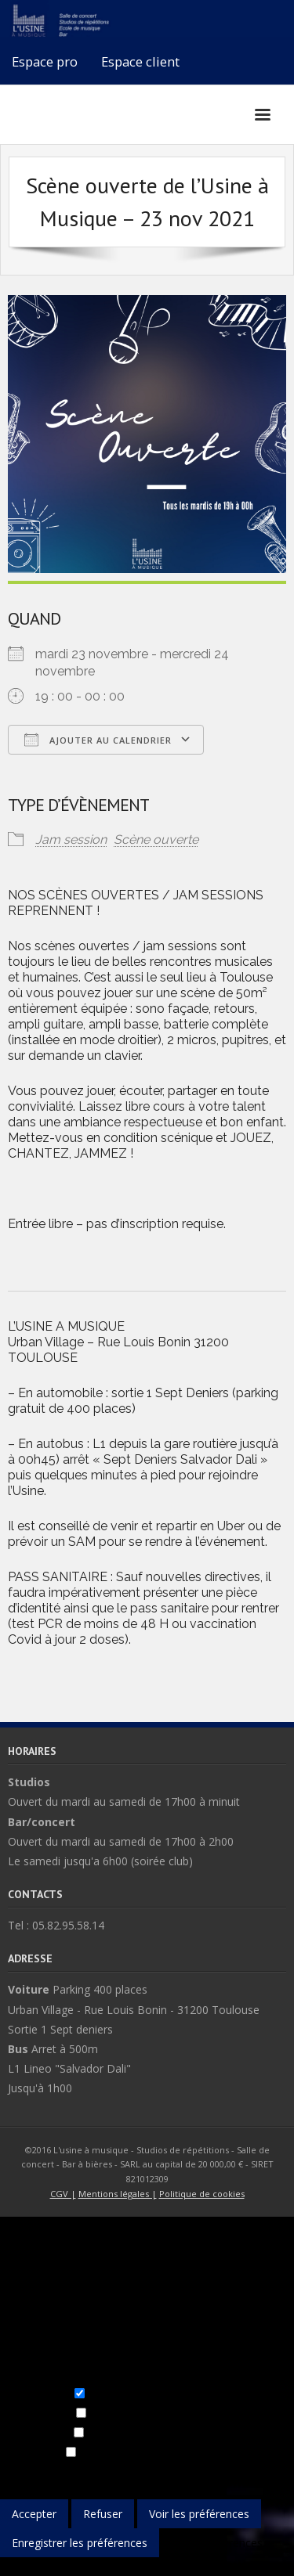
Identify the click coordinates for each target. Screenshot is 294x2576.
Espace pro (45, 61)
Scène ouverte (156, 839)
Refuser (102, 2513)
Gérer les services (135, 2471)
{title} (13, 2566)
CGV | (63, 2194)
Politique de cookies (202, 2194)
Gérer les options (43, 2471)
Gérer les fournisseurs (238, 2471)
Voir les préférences (199, 2513)
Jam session (71, 839)
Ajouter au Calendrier (98, 740)
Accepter (34, 2513)
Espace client (140, 61)
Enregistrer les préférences (79, 2542)
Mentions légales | (117, 2194)
